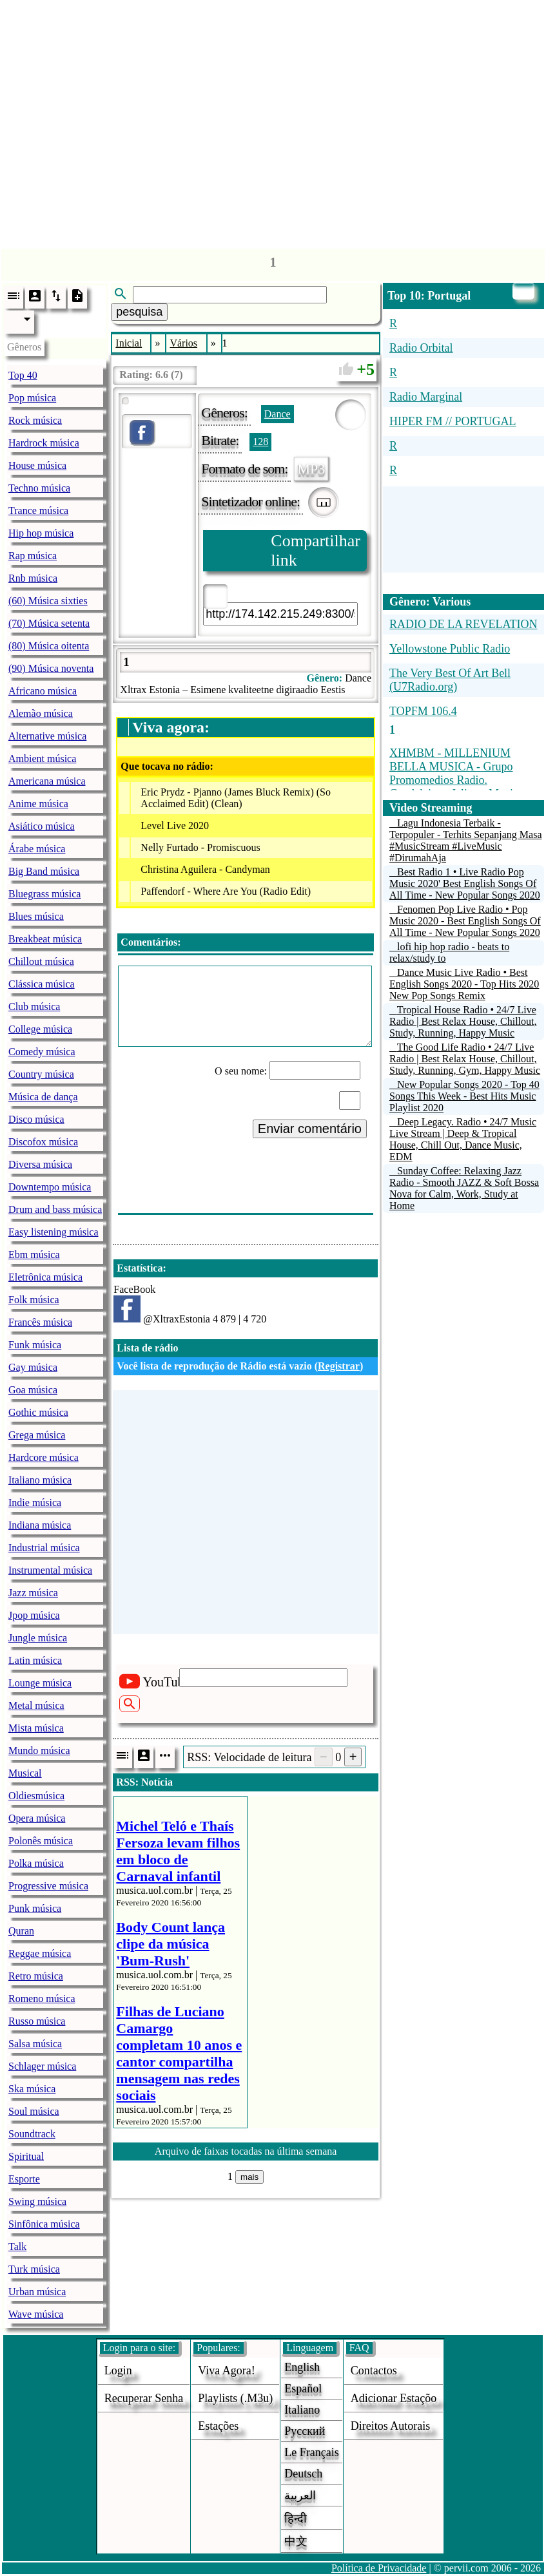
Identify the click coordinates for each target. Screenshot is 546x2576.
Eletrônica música (45, 1277)
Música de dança (43, 1096)
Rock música (35, 420)
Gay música (32, 1367)
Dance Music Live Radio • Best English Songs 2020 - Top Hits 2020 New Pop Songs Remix (464, 984)
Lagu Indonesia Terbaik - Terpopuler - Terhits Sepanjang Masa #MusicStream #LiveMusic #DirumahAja (465, 840)
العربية (300, 2495)
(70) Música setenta (49, 623)
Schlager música (42, 2066)
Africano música (42, 690)
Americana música (47, 781)
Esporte (24, 2178)
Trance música (38, 510)
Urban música (37, 2291)
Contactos (374, 2370)
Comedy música (41, 1051)
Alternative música (47, 735)
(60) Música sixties (48, 600)
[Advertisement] (273, 121)
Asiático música (41, 826)
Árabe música (36, 848)
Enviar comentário (310, 1128)
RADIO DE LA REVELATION (463, 624)
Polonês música (40, 1840)
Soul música (33, 2111)
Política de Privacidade (379, 2567)
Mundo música (39, 1750)
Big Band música (43, 871)
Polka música (36, 1863)
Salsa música (35, 2043)
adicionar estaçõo (393, 2398)
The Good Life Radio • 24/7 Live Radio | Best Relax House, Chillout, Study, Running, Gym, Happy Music (464, 1059)
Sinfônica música (44, 2223)
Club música (34, 1006)
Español (303, 2388)
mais (249, 2177)
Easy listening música (53, 1231)
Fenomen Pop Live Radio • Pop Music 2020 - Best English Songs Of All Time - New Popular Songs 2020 (465, 921)
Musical (25, 1773)
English (302, 2367)
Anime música (38, 803)
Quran (21, 1930)
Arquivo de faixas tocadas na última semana (246, 2151)
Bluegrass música (44, 893)
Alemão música (40, 713)
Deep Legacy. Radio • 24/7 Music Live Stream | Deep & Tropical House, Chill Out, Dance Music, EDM (462, 1139)
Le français (311, 2452)
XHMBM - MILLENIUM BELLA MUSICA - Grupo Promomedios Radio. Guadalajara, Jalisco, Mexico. (458, 773)
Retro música (35, 1975)
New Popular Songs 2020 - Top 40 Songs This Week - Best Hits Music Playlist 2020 (464, 1096)
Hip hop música (40, 533)
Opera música (36, 1818)
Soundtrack (31, 2133)
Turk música (34, 2269)
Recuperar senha (143, 2398)
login (118, 2370)
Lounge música (40, 1682)
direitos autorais (391, 2425)
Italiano (302, 2409)
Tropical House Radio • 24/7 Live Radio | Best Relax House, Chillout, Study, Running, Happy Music (463, 1021)
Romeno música (41, 1998)
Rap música (32, 555)
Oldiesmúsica (36, 1795)
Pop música (32, 397)
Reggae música (39, 1953)
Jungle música (37, 1637)
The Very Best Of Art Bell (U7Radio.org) (450, 680)
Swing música (37, 2201)
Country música (41, 1074)
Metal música (36, 1705)
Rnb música (32, 578)
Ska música (31, 2088)
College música (40, 1029)
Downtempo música (49, 1186)
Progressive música (48, 1885)
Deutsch (303, 2473)
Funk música (34, 1344)
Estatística (139, 1268)
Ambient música (42, 758)
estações (218, 2425)
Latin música (35, 1660)
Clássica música (41, 983)
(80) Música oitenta (48, 645)
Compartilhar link (315, 550)
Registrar (339, 1365)
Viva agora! (226, 2370)
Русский (304, 2431)
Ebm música (34, 1254)
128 (260, 441)
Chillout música (41, 961)
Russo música (36, 2021)
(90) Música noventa (50, 668)
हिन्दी (295, 2518)
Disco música (36, 1119)
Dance (277, 413)
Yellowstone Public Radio (449, 648)
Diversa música (40, 1164)
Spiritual (26, 2156)
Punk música (34, 1908)
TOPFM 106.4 (423, 711)
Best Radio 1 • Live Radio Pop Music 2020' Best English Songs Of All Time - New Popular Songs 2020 (464, 883)
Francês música (40, 1322)
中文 (295, 2541)
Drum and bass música (55, 1209)
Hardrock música (43, 442)
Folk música (33, 1299)
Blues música (36, 916)
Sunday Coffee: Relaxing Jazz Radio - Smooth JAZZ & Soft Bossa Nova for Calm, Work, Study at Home (464, 1188)
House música (37, 465)
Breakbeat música (45, 938)
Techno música (39, 487)
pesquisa (139, 311)
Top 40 (22, 375)
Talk (17, 2246)
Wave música (35, 2314)
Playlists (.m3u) (235, 2398)
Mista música (36, 1727)
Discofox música (43, 1141)
